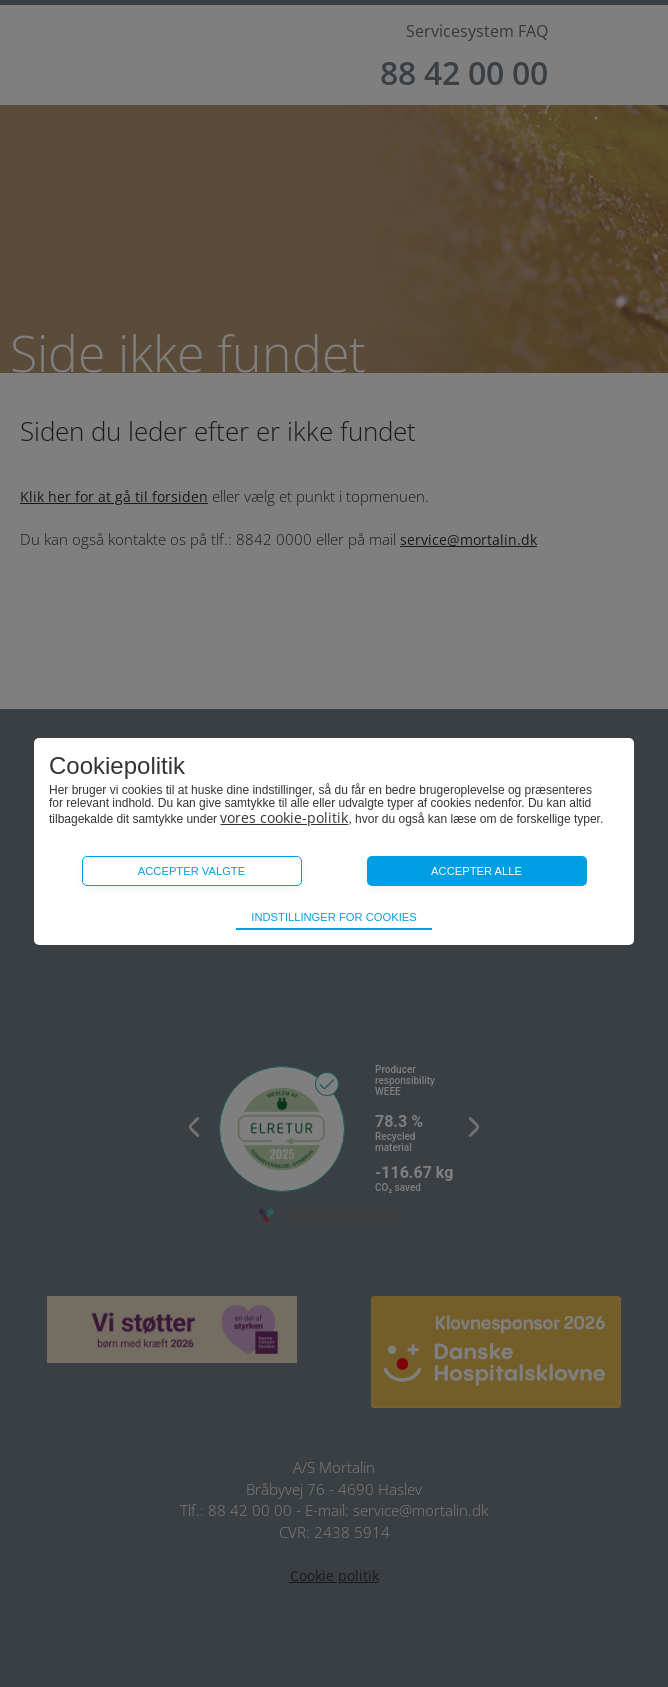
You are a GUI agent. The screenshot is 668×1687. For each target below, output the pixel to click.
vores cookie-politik (284, 817)
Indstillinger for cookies (333, 917)
